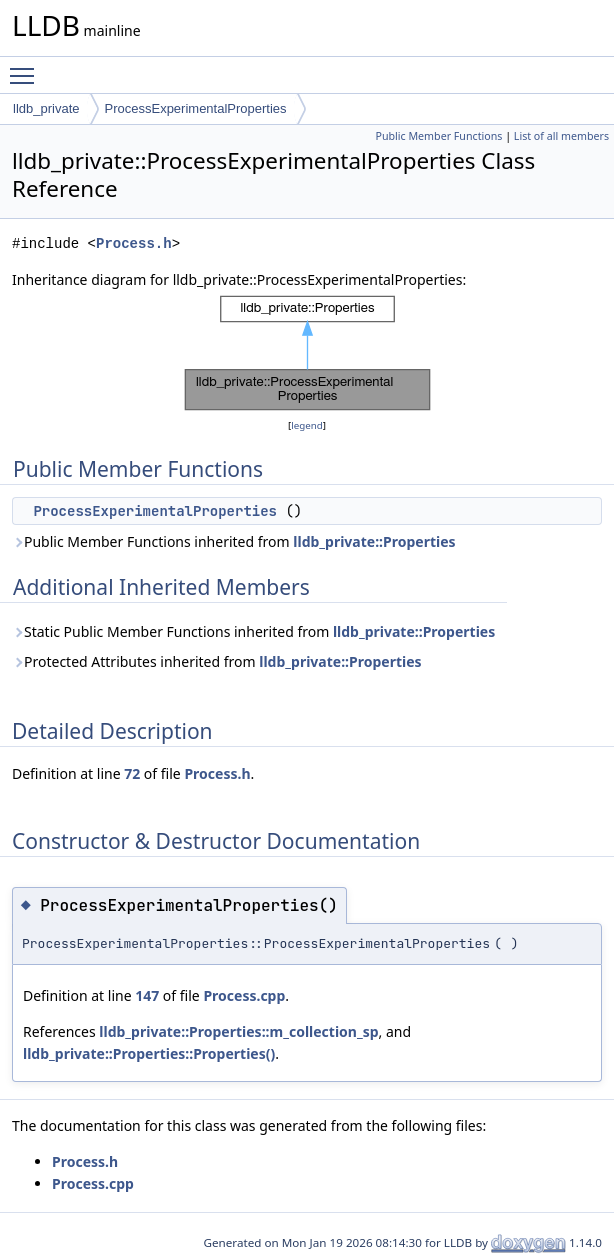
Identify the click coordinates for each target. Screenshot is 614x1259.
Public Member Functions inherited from (234, 541)
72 (132, 773)
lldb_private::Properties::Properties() (149, 1053)
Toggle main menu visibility (27, 67)
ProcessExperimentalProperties (196, 108)
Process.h (134, 243)
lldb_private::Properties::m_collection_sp (238, 1031)
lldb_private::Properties (374, 541)
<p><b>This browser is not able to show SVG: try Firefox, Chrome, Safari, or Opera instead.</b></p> (307, 353)
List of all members (561, 136)
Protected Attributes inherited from (217, 661)
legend (307, 425)
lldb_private (46, 108)
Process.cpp (244, 995)
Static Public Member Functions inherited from (253, 631)
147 (147, 995)
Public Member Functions (438, 136)
